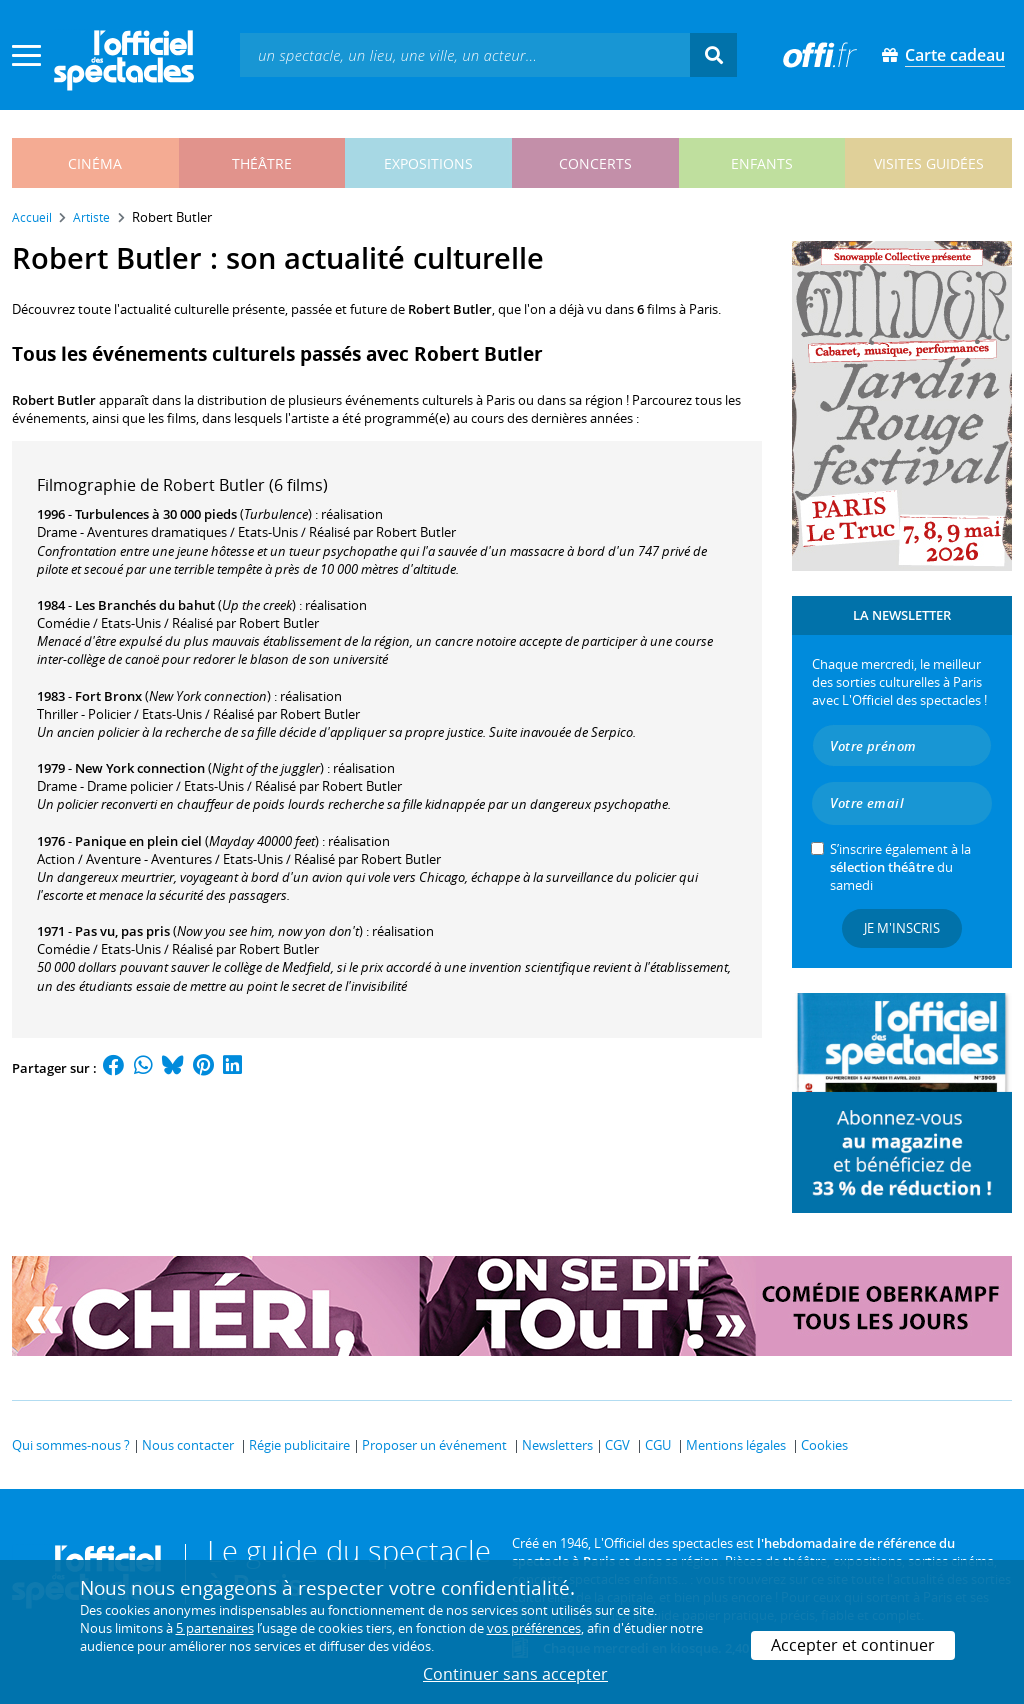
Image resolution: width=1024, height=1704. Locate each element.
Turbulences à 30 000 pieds (156, 514)
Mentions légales (736, 1445)
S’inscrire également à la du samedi (900, 867)
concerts (595, 163)
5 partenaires (215, 1628)
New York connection (140, 768)
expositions (428, 163)
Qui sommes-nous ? (71, 1445)
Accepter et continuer (853, 1645)
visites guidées (929, 163)
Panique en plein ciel (138, 841)
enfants (762, 163)
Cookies (824, 1445)
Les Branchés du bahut (145, 605)
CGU (658, 1445)
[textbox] (465, 54)
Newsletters (557, 1445)
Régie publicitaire (299, 1445)
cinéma (95, 163)
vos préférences (534, 1628)
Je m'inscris (902, 928)
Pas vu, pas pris (122, 931)
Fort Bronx (108, 696)
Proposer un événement (434, 1445)
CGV (617, 1445)
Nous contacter (188, 1445)
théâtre (262, 163)
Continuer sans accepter (515, 1674)
